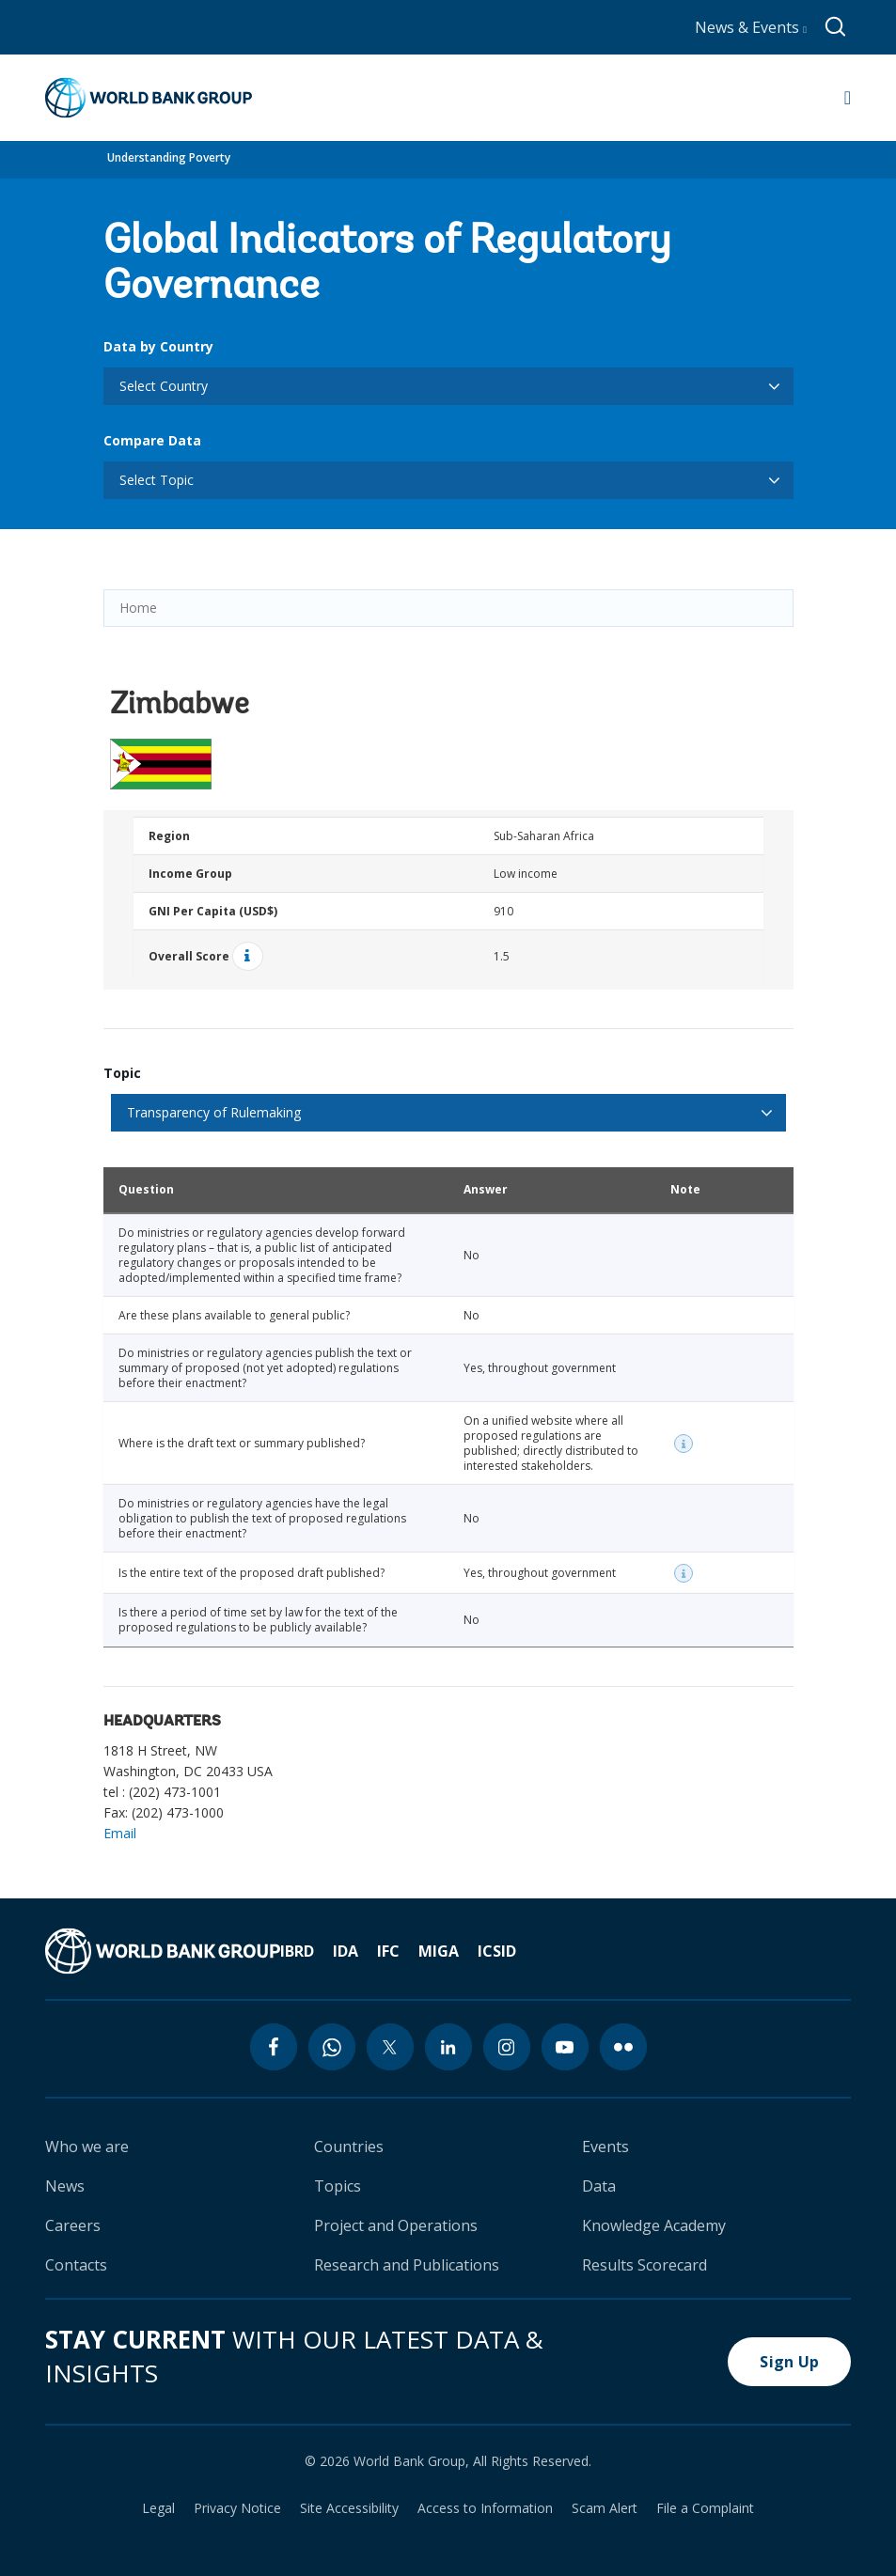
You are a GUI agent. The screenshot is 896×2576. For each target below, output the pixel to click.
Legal (158, 2508)
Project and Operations (396, 2225)
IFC (388, 1951)
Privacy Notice (237, 2508)
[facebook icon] (273, 2046)
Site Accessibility (349, 2508)
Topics (337, 2186)
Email (119, 1833)
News (65, 2186)
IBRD (297, 1951)
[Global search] (836, 27)
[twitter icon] (390, 2046)
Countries (349, 2146)
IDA (345, 1951)
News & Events (751, 27)
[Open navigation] (847, 98)
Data (599, 2186)
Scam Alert (604, 2508)
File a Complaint (705, 2508)
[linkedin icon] (448, 2046)
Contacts (76, 2265)
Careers (73, 2225)
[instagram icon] (506, 2046)
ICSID (497, 1951)
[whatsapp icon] (331, 2046)
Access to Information (485, 2508)
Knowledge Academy (654, 2225)
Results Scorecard (644, 2265)
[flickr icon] (623, 2046)
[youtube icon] (565, 2046)
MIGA (438, 1951)
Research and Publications (406, 2265)
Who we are (87, 2146)
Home (138, 608)
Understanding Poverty (168, 157)
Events (605, 2146)
